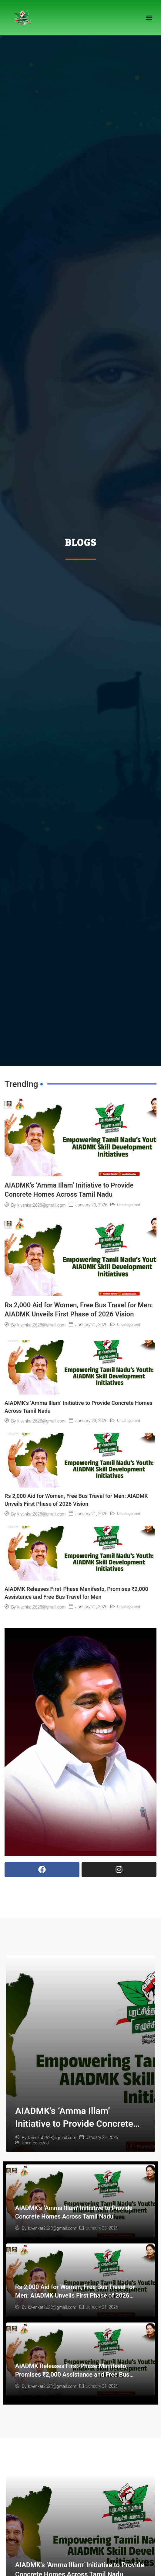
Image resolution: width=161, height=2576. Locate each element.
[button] (149, 17)
